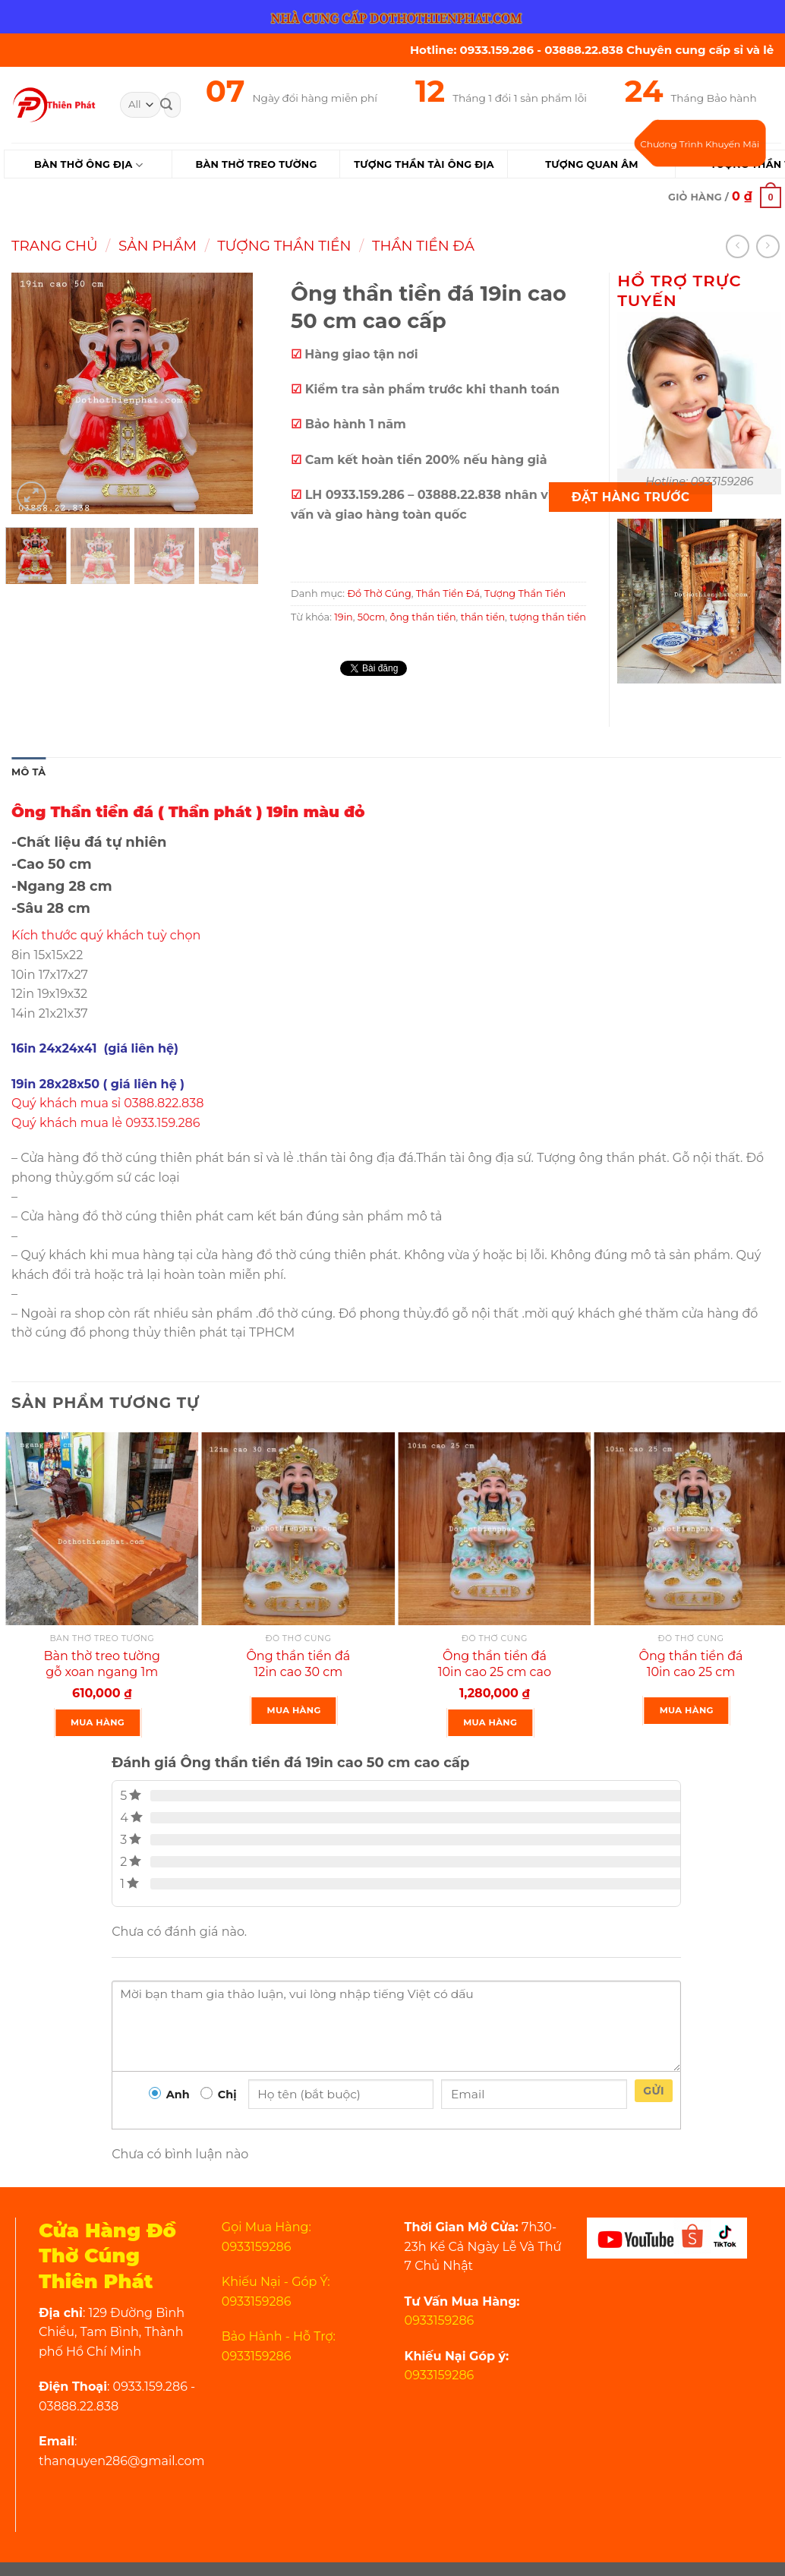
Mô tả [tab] (28, 772)
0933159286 (439, 2320)
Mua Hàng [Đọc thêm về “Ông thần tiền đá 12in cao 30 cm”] (294, 1710)
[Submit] (166, 105)
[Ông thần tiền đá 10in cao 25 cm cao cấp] (494, 1529)
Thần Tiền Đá (423, 245)
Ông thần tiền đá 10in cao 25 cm (691, 1664)
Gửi (653, 2091)
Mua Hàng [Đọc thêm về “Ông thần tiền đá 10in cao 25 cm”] (687, 1710)
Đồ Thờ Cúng (379, 593)
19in (343, 617)
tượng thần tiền (547, 617)
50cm (372, 617)
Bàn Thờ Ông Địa (88, 165)
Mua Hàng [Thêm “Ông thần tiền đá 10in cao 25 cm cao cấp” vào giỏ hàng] (490, 1722)
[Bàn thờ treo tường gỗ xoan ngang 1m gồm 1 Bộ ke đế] (102, 1529)
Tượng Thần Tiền (284, 245)
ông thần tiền (422, 617)
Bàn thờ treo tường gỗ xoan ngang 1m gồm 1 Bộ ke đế (102, 1672)
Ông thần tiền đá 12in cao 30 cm (298, 1664)
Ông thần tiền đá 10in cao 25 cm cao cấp (494, 1672)
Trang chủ (54, 245)
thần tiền (483, 617)
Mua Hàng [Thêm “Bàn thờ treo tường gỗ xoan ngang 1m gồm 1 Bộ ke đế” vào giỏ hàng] (98, 1722)
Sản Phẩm (157, 245)
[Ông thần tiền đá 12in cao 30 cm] (299, 1529)
